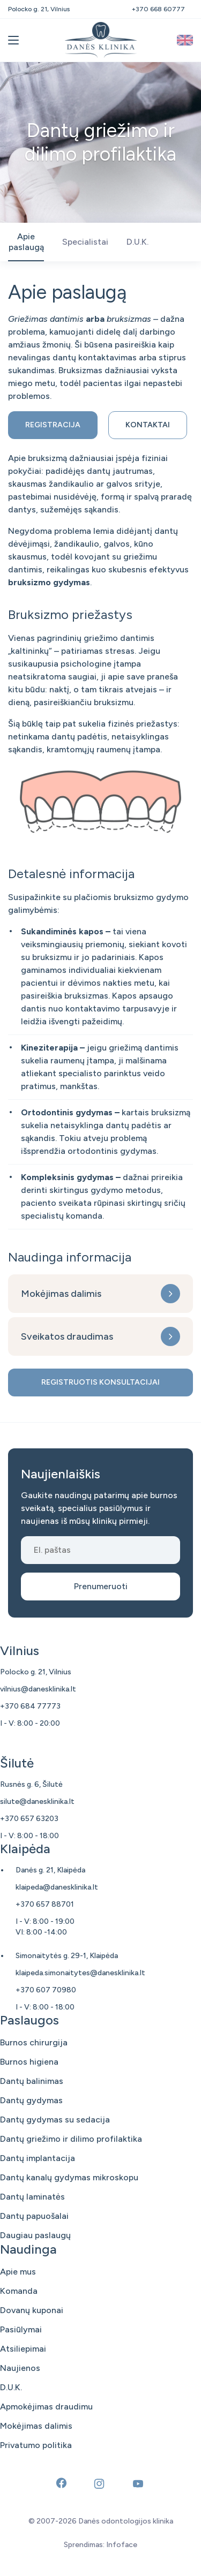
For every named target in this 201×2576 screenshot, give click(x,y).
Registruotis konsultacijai (100, 1382)
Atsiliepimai (23, 2349)
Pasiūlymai (21, 2329)
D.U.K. (11, 2387)
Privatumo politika (36, 2445)
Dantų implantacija (37, 2158)
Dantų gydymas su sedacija (55, 2119)
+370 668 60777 (158, 9)
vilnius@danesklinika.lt (38, 1689)
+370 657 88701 (45, 1904)
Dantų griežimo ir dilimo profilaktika (71, 2139)
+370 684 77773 (30, 1706)
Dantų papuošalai (34, 2216)
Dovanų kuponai (31, 2310)
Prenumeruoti (101, 1586)
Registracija (52, 424)
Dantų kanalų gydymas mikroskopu (69, 2177)
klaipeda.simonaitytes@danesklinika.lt (80, 1972)
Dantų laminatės (32, 2197)
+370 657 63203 (29, 1818)
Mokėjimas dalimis (61, 1294)
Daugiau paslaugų (35, 2235)
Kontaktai (147, 424)
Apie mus (18, 2272)
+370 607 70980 (46, 1990)
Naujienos (20, 2368)
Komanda (19, 2291)
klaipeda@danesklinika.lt (57, 1887)
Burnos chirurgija (34, 2042)
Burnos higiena (29, 2062)
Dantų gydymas (31, 2100)
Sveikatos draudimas (67, 1336)
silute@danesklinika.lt (37, 1801)
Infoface (121, 2544)
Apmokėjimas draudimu (46, 2406)
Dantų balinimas (31, 2081)
